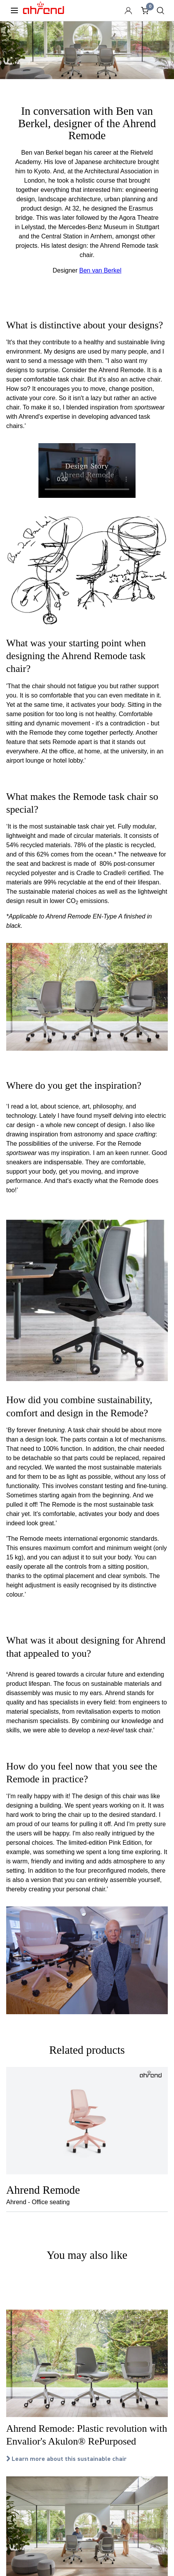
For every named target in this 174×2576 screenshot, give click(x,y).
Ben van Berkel (100, 270)
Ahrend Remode (43, 2190)
